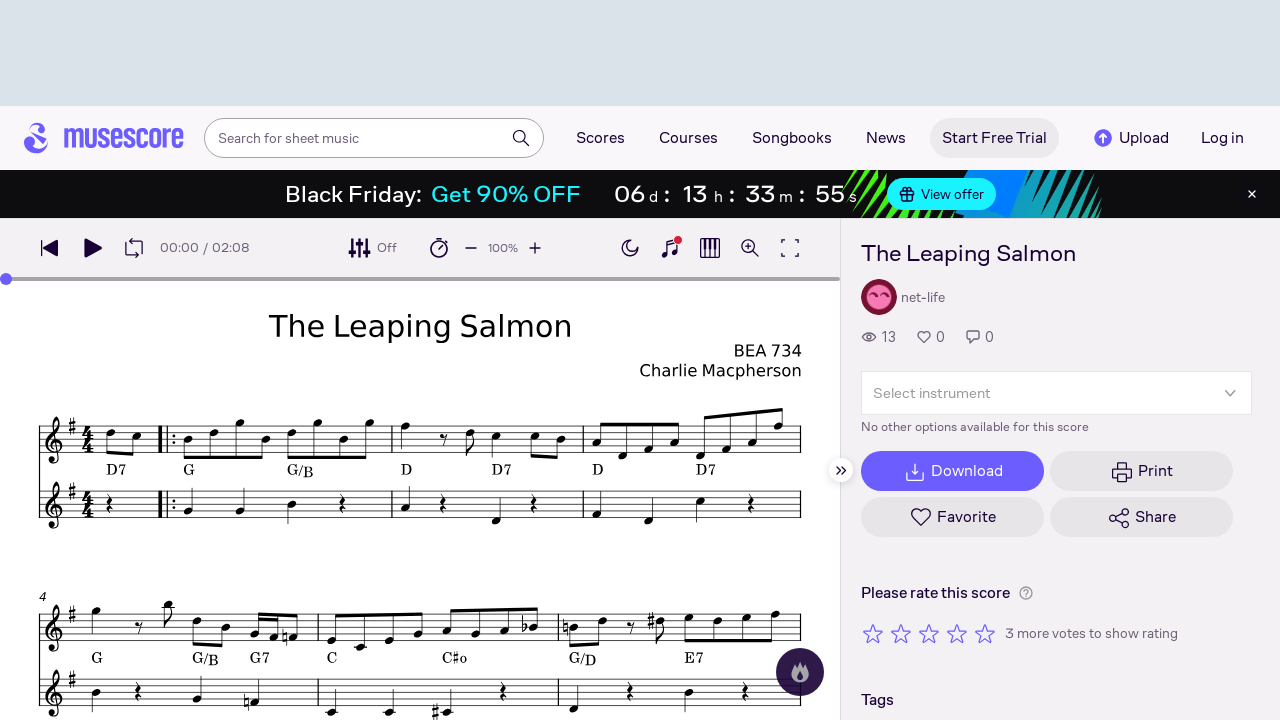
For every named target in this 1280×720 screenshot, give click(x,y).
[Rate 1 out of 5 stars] (873, 633)
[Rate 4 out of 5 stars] (957, 633)
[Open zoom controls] (750, 248)
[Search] (521, 138)
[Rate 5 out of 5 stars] (985, 633)
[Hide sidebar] (841, 470)
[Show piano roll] (710, 248)
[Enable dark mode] (630, 248)
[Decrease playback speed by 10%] (471, 248)
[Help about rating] (1026, 593)
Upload (1130, 138)
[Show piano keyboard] (670, 248)
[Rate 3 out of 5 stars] (929, 633)
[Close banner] (1252, 194)
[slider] (6, 279)
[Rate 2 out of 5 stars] (901, 633)
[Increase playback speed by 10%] (535, 248)
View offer (941, 194)
